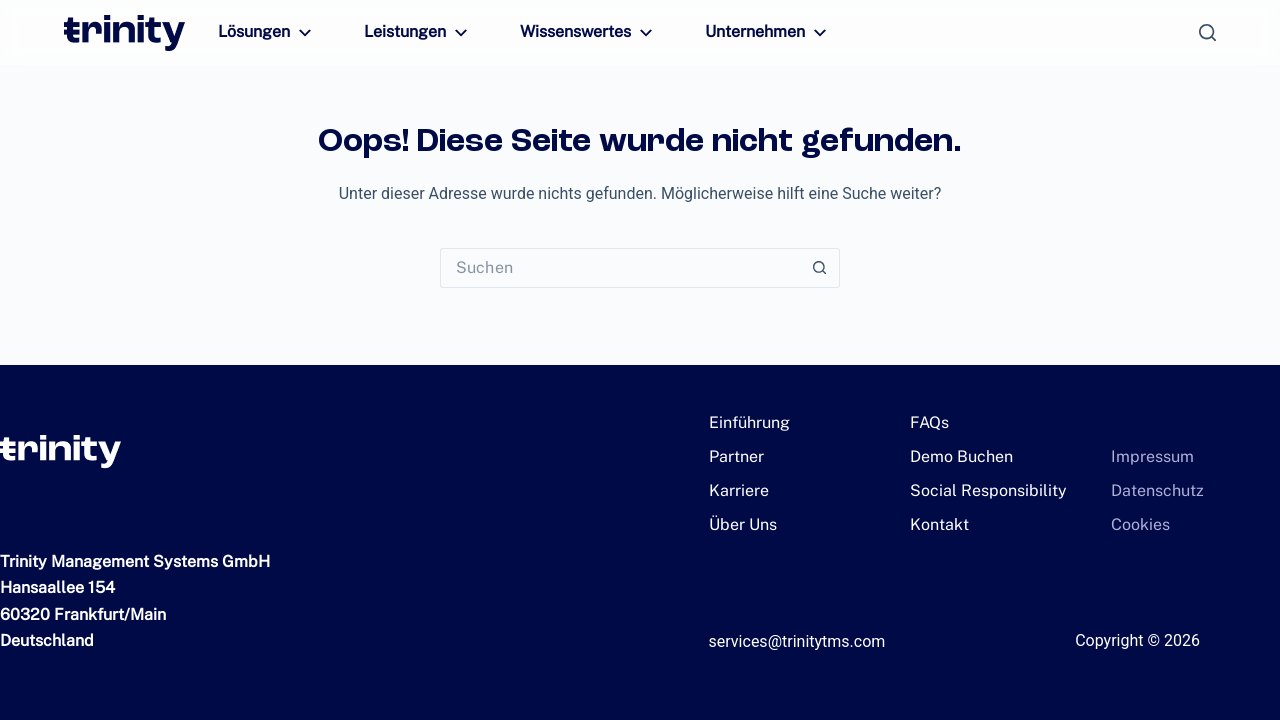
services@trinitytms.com (797, 641)
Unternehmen (742, 33)
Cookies (1137, 524)
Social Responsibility (978, 490)
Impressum (1146, 456)
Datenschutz (1150, 490)
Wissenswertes (571, 33)
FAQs (928, 422)
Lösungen (265, 33)
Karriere (735, 490)
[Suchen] (1207, 32)
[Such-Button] (820, 268)
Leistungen (409, 33)
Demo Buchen (956, 456)
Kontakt (936, 524)
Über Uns (740, 524)
